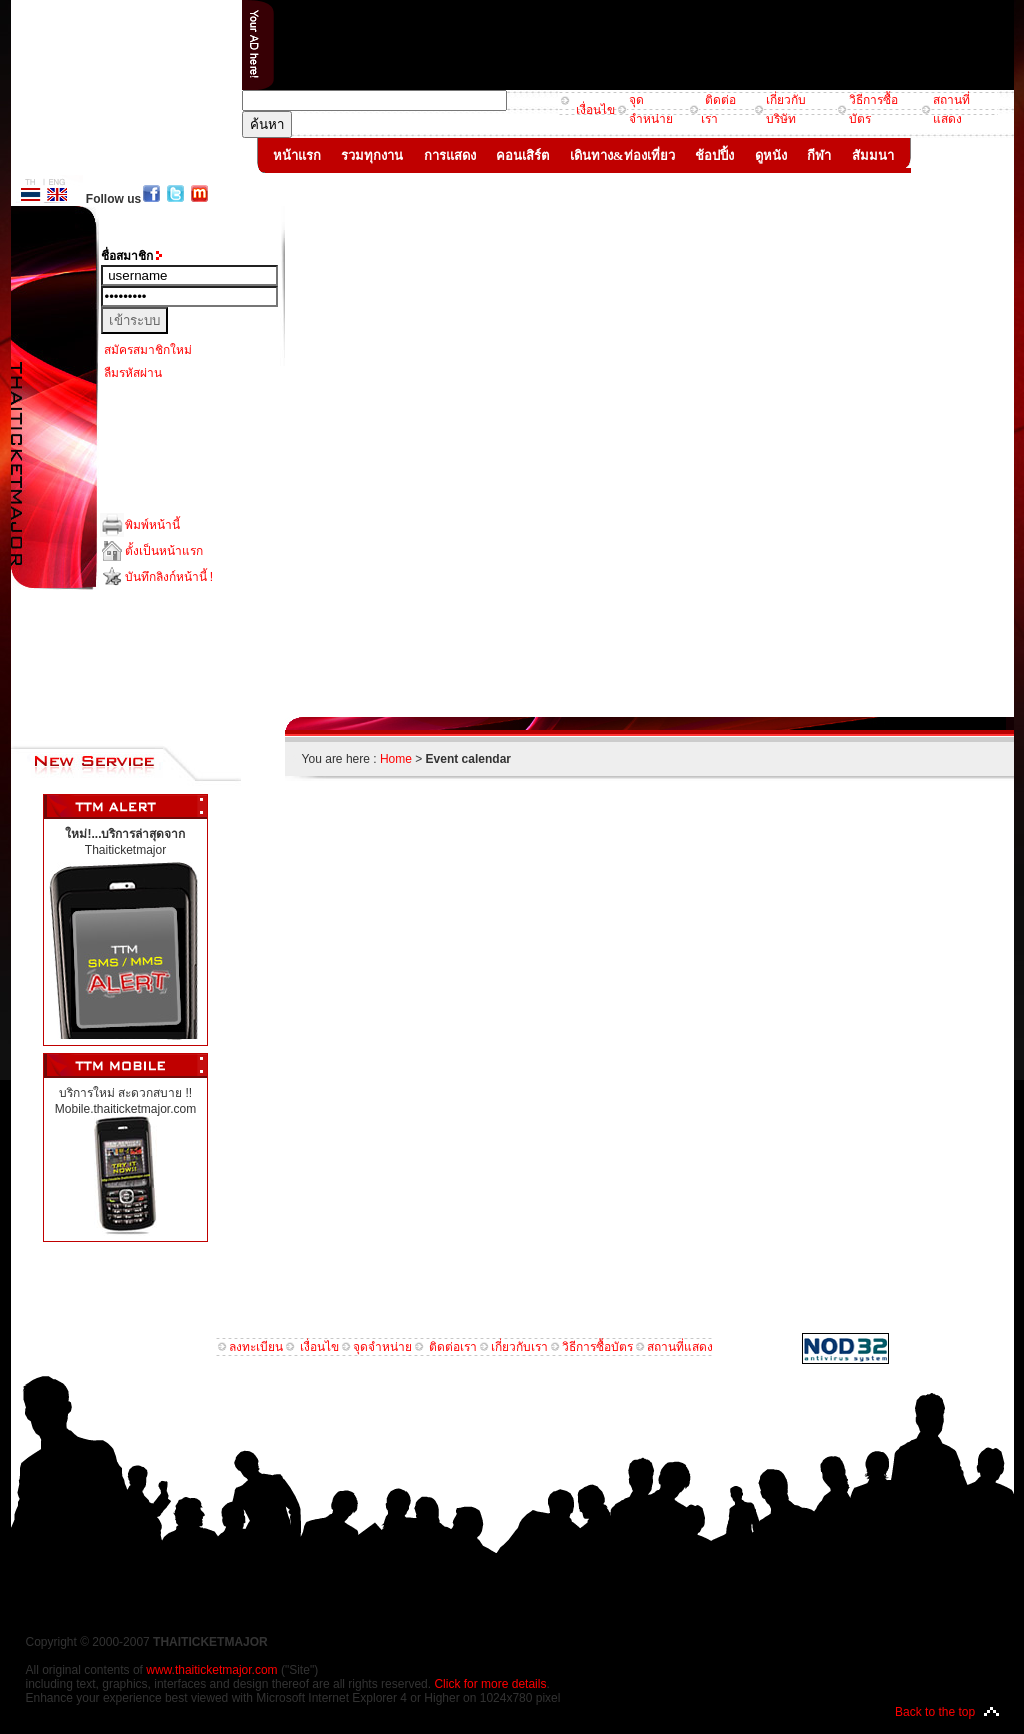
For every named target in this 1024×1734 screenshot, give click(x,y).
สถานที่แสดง (680, 1347)
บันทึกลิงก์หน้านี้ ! (169, 577)
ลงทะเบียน (256, 1347)
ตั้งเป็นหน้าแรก (164, 551)
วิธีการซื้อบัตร (597, 1347)
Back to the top (935, 1712)
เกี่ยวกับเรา (519, 1347)
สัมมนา (872, 155)
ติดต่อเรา (453, 1347)
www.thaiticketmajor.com (211, 1670)
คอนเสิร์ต (523, 155)
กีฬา (819, 155)
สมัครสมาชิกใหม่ (148, 350)
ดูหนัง (770, 155)
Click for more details (490, 1684)
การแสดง (450, 155)
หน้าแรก (297, 155)
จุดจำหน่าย (382, 1347)
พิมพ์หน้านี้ (152, 525)
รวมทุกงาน (372, 155)
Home (396, 759)
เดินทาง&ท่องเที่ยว (622, 155)
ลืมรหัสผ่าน (133, 373)
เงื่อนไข (593, 110)
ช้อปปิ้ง (715, 155)
